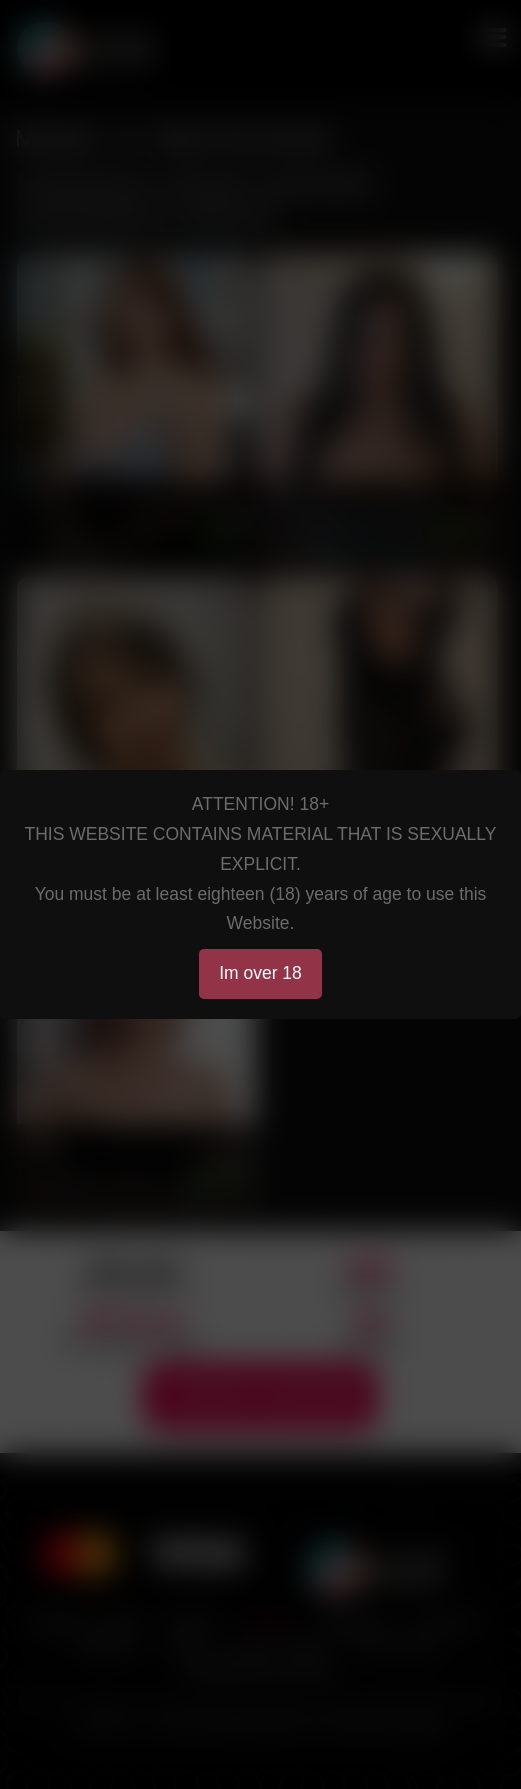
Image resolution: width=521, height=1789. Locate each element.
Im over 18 (260, 973)
